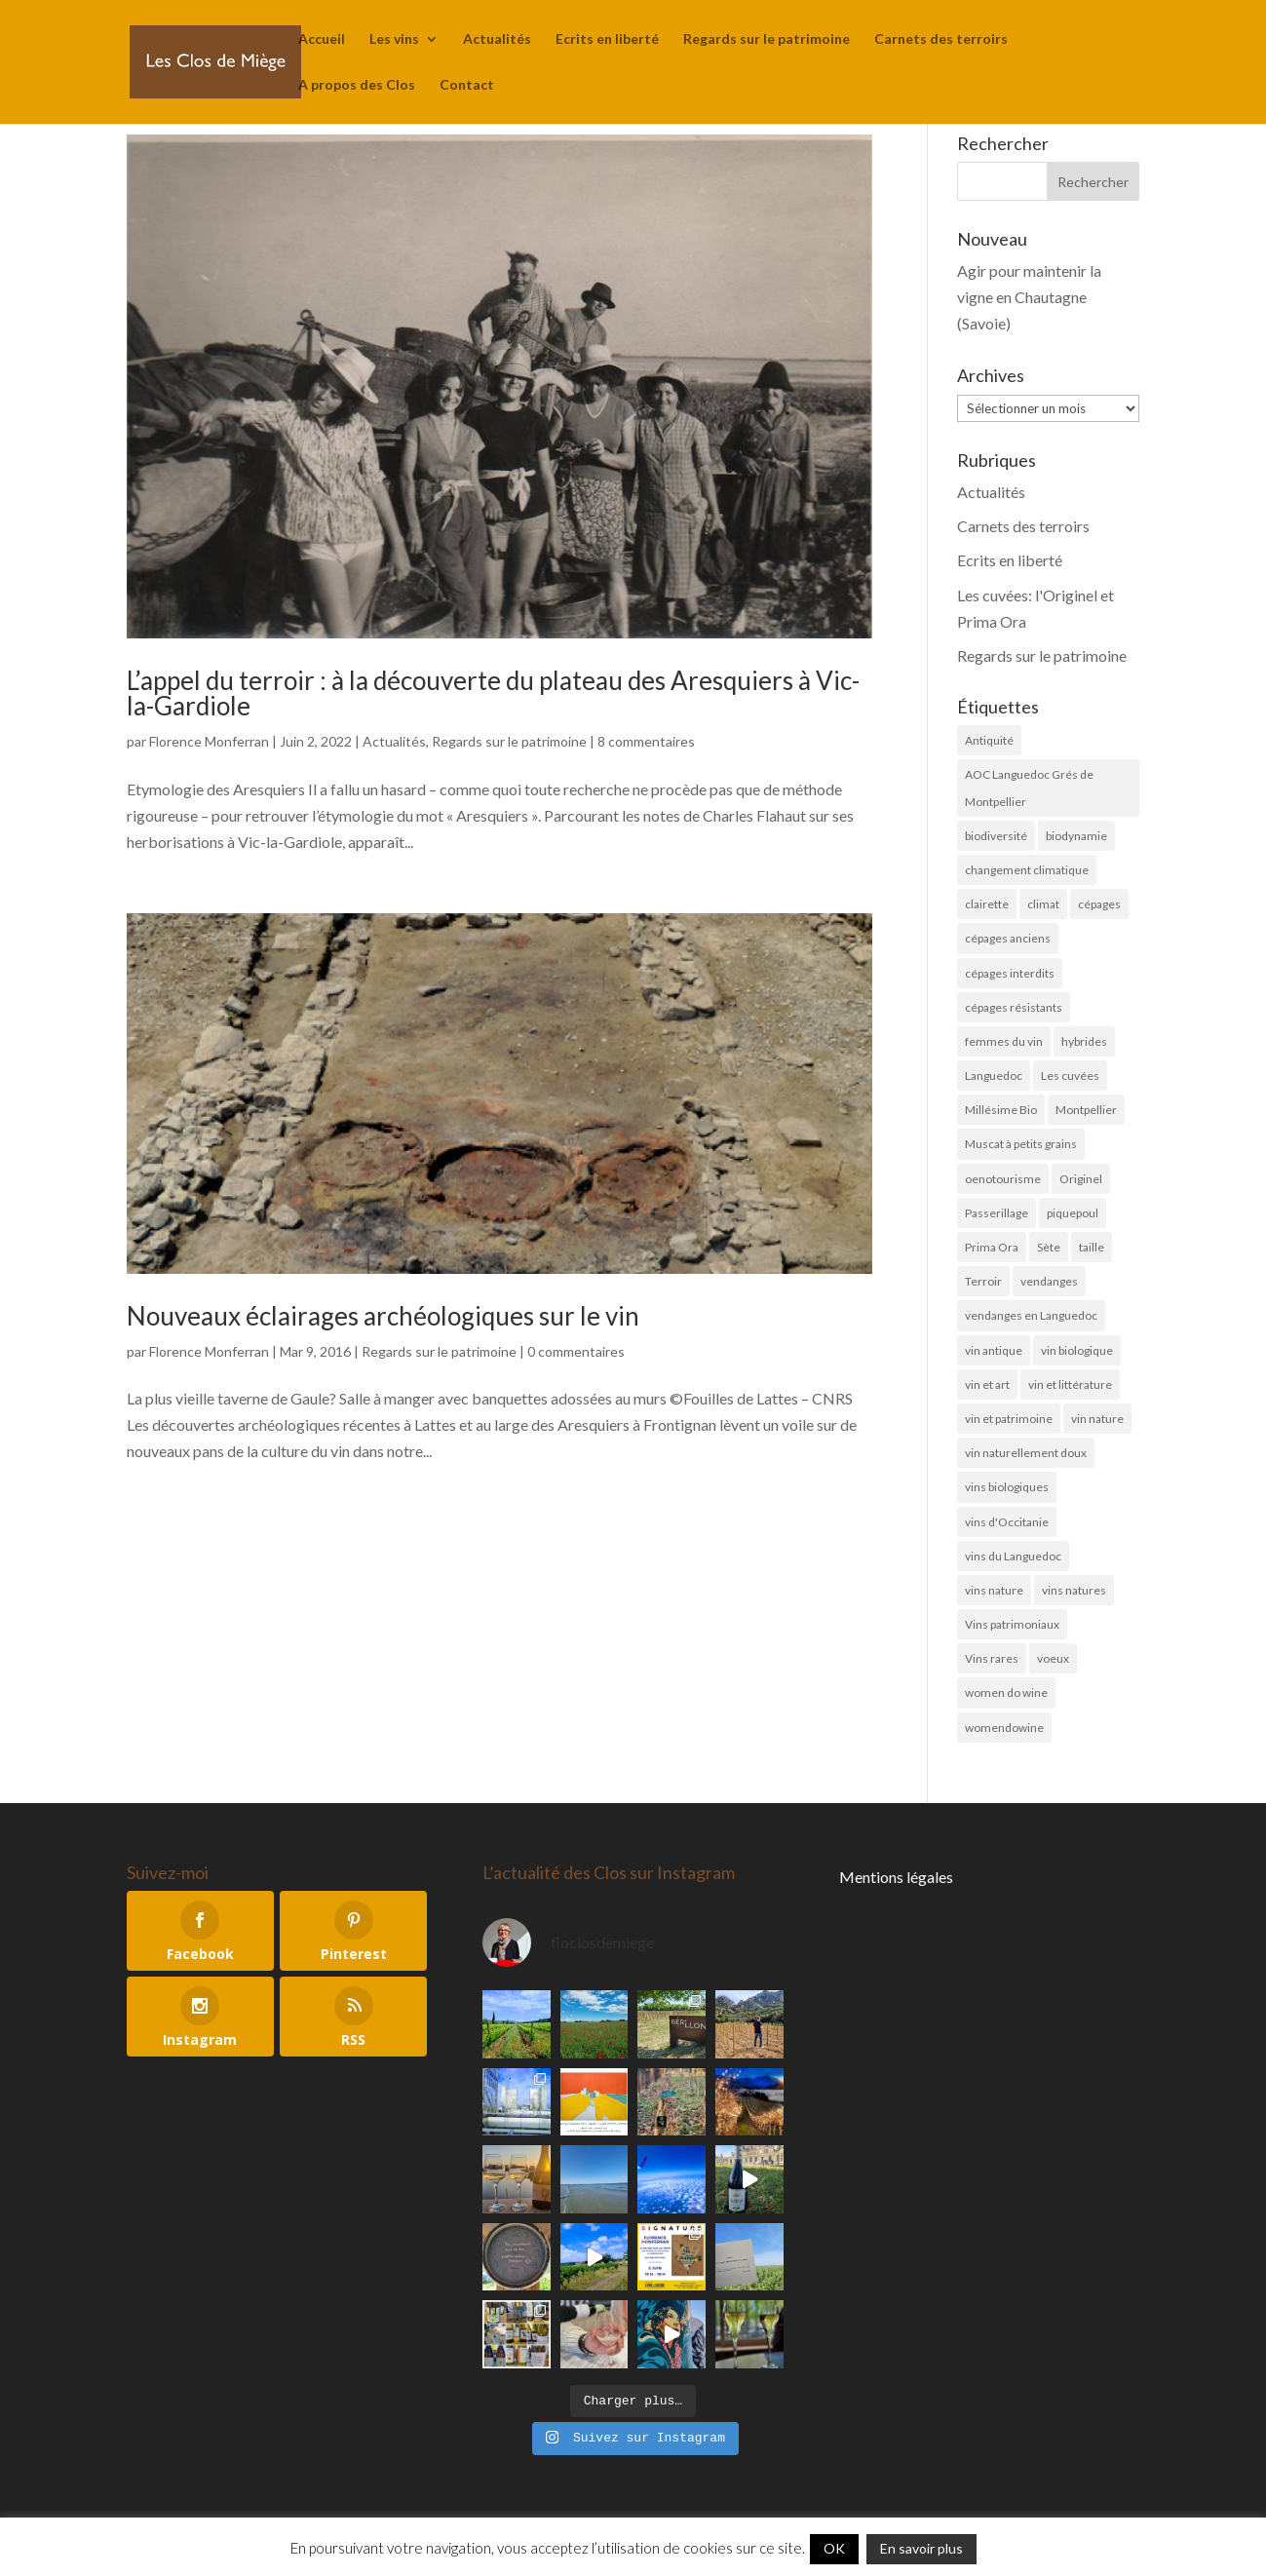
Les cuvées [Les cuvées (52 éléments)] (1070, 1075)
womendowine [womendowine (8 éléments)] (1004, 1727)
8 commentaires (646, 741)
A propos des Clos (356, 85)
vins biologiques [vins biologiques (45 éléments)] (1007, 1487)
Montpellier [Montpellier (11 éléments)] (1086, 1109)
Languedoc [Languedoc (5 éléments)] (993, 1075)
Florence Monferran (209, 741)
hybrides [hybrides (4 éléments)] (1084, 1041)
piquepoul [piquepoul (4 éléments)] (1072, 1213)
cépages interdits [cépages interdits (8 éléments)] (1010, 973)
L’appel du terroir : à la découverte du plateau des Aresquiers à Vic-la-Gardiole (493, 693)
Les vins (394, 39)
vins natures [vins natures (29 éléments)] (1074, 1590)
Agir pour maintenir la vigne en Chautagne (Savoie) (1029, 296)
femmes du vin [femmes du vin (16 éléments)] (1004, 1041)
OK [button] (834, 2548)
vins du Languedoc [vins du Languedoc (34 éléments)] (1013, 1556)
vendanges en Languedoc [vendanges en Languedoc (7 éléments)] (1031, 1315)
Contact (467, 85)
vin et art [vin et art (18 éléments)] (987, 1384)
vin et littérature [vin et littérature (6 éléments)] (1070, 1384)
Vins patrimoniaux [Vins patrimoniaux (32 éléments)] (1012, 1624)
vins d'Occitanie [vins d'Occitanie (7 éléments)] (1007, 1522)
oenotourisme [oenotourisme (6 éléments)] (1003, 1179)
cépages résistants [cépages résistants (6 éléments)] (1013, 1007)
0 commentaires (576, 1351)
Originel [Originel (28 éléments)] (1080, 1179)
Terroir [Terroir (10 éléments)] (983, 1281)
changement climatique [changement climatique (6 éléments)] (1027, 870)
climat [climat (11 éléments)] (1043, 904)
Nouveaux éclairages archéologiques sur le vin (383, 1315)
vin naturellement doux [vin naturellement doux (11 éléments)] (1026, 1452)
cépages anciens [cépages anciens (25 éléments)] (1008, 938)
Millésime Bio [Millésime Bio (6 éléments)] (1001, 1109)
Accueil (321, 39)
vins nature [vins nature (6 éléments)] (994, 1590)
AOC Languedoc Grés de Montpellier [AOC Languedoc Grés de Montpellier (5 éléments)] (1029, 787)
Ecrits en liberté (607, 39)
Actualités (497, 39)
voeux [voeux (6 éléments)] (1053, 1658)
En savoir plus (921, 2548)
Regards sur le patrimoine (766, 39)
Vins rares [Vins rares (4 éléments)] (991, 1658)
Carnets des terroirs (941, 39)
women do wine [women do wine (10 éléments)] (1006, 1692)
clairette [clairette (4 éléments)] (987, 904)
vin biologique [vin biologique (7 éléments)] (1077, 1350)
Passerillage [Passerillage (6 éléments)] (996, 1213)
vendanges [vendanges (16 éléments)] (1049, 1281)
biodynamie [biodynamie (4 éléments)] (1076, 835)
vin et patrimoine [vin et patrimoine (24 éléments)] (1009, 1418)
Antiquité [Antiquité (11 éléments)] (989, 740)
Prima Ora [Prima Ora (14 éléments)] (991, 1247)
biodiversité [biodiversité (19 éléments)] (996, 835)
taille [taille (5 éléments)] (1091, 1247)
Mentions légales (896, 1876)
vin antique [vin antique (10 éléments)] (993, 1350)
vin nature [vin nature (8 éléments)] (1097, 1418)
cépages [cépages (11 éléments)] (1099, 904)
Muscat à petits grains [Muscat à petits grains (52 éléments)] (1021, 1143)
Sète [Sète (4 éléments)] (1048, 1247)
